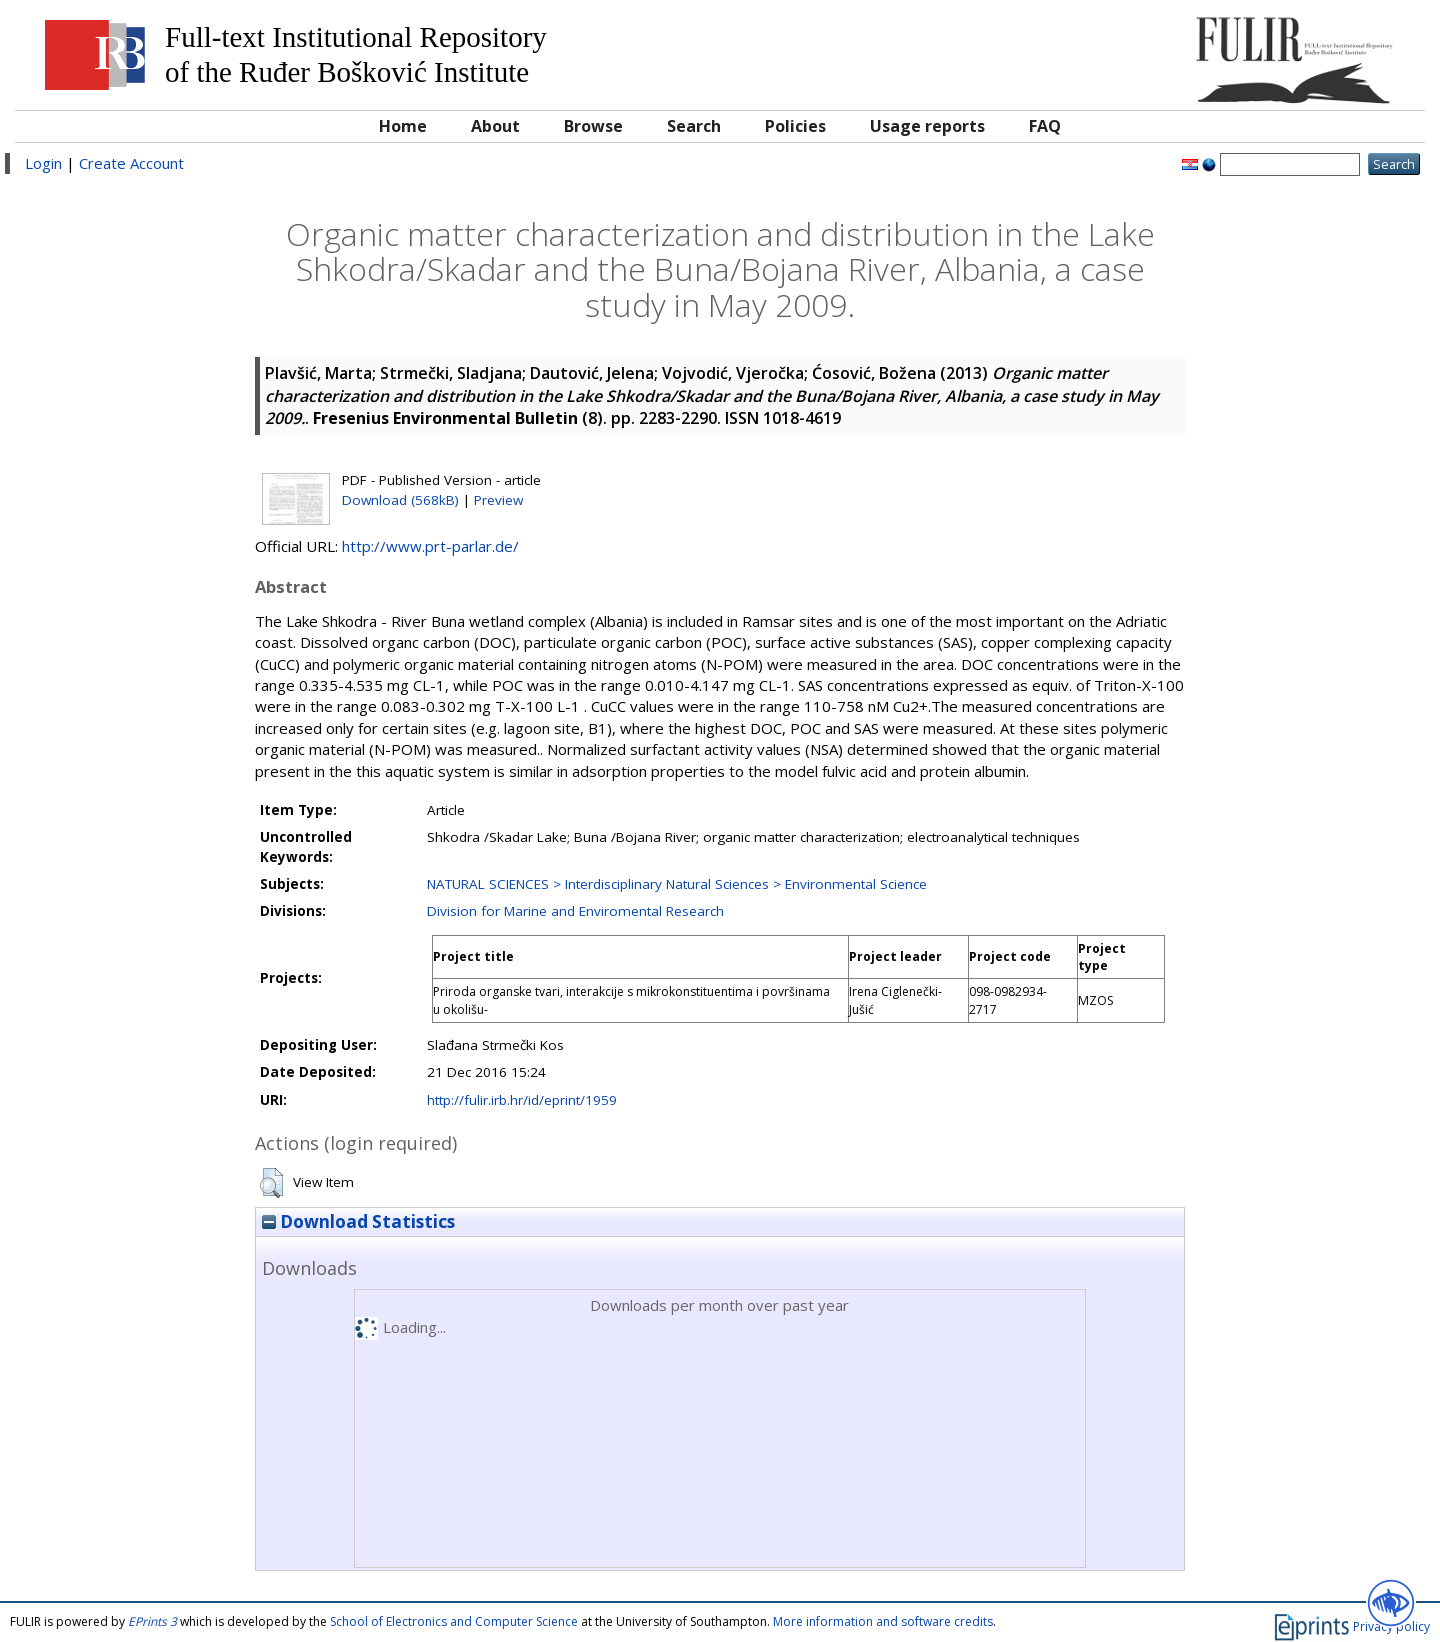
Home (403, 126)
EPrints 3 (152, 1621)
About (495, 126)
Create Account (131, 163)
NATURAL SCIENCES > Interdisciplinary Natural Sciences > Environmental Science (677, 884)
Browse (593, 126)
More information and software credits (883, 1621)
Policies (795, 126)
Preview (498, 500)
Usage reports (927, 126)
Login (43, 163)
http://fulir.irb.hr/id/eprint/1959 (522, 1100)
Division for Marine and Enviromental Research (575, 911)
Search (694, 126)
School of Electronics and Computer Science (454, 1621)
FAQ (1045, 126)
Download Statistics (358, 1221)
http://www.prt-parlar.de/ (430, 546)
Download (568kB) (400, 500)
